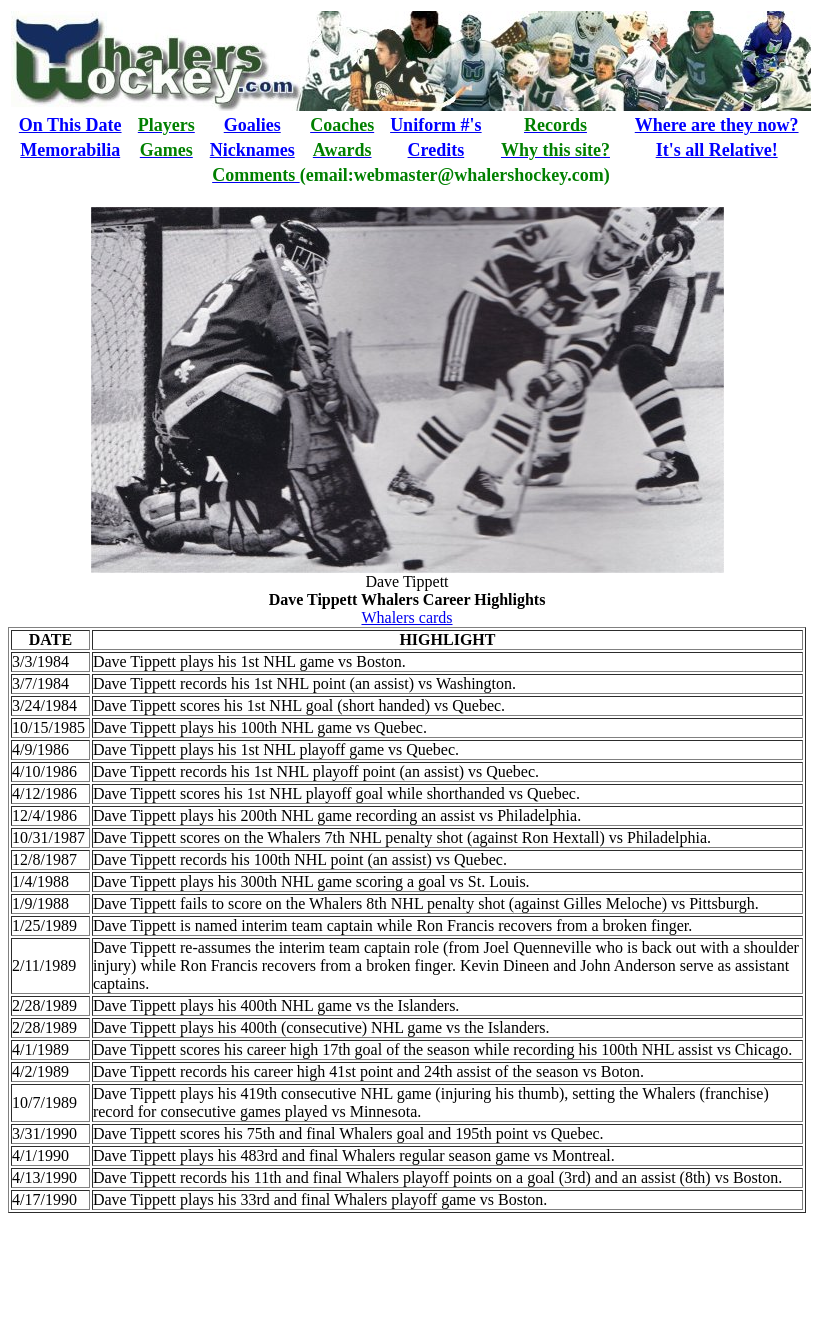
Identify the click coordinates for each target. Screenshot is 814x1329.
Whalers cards (406, 617)
